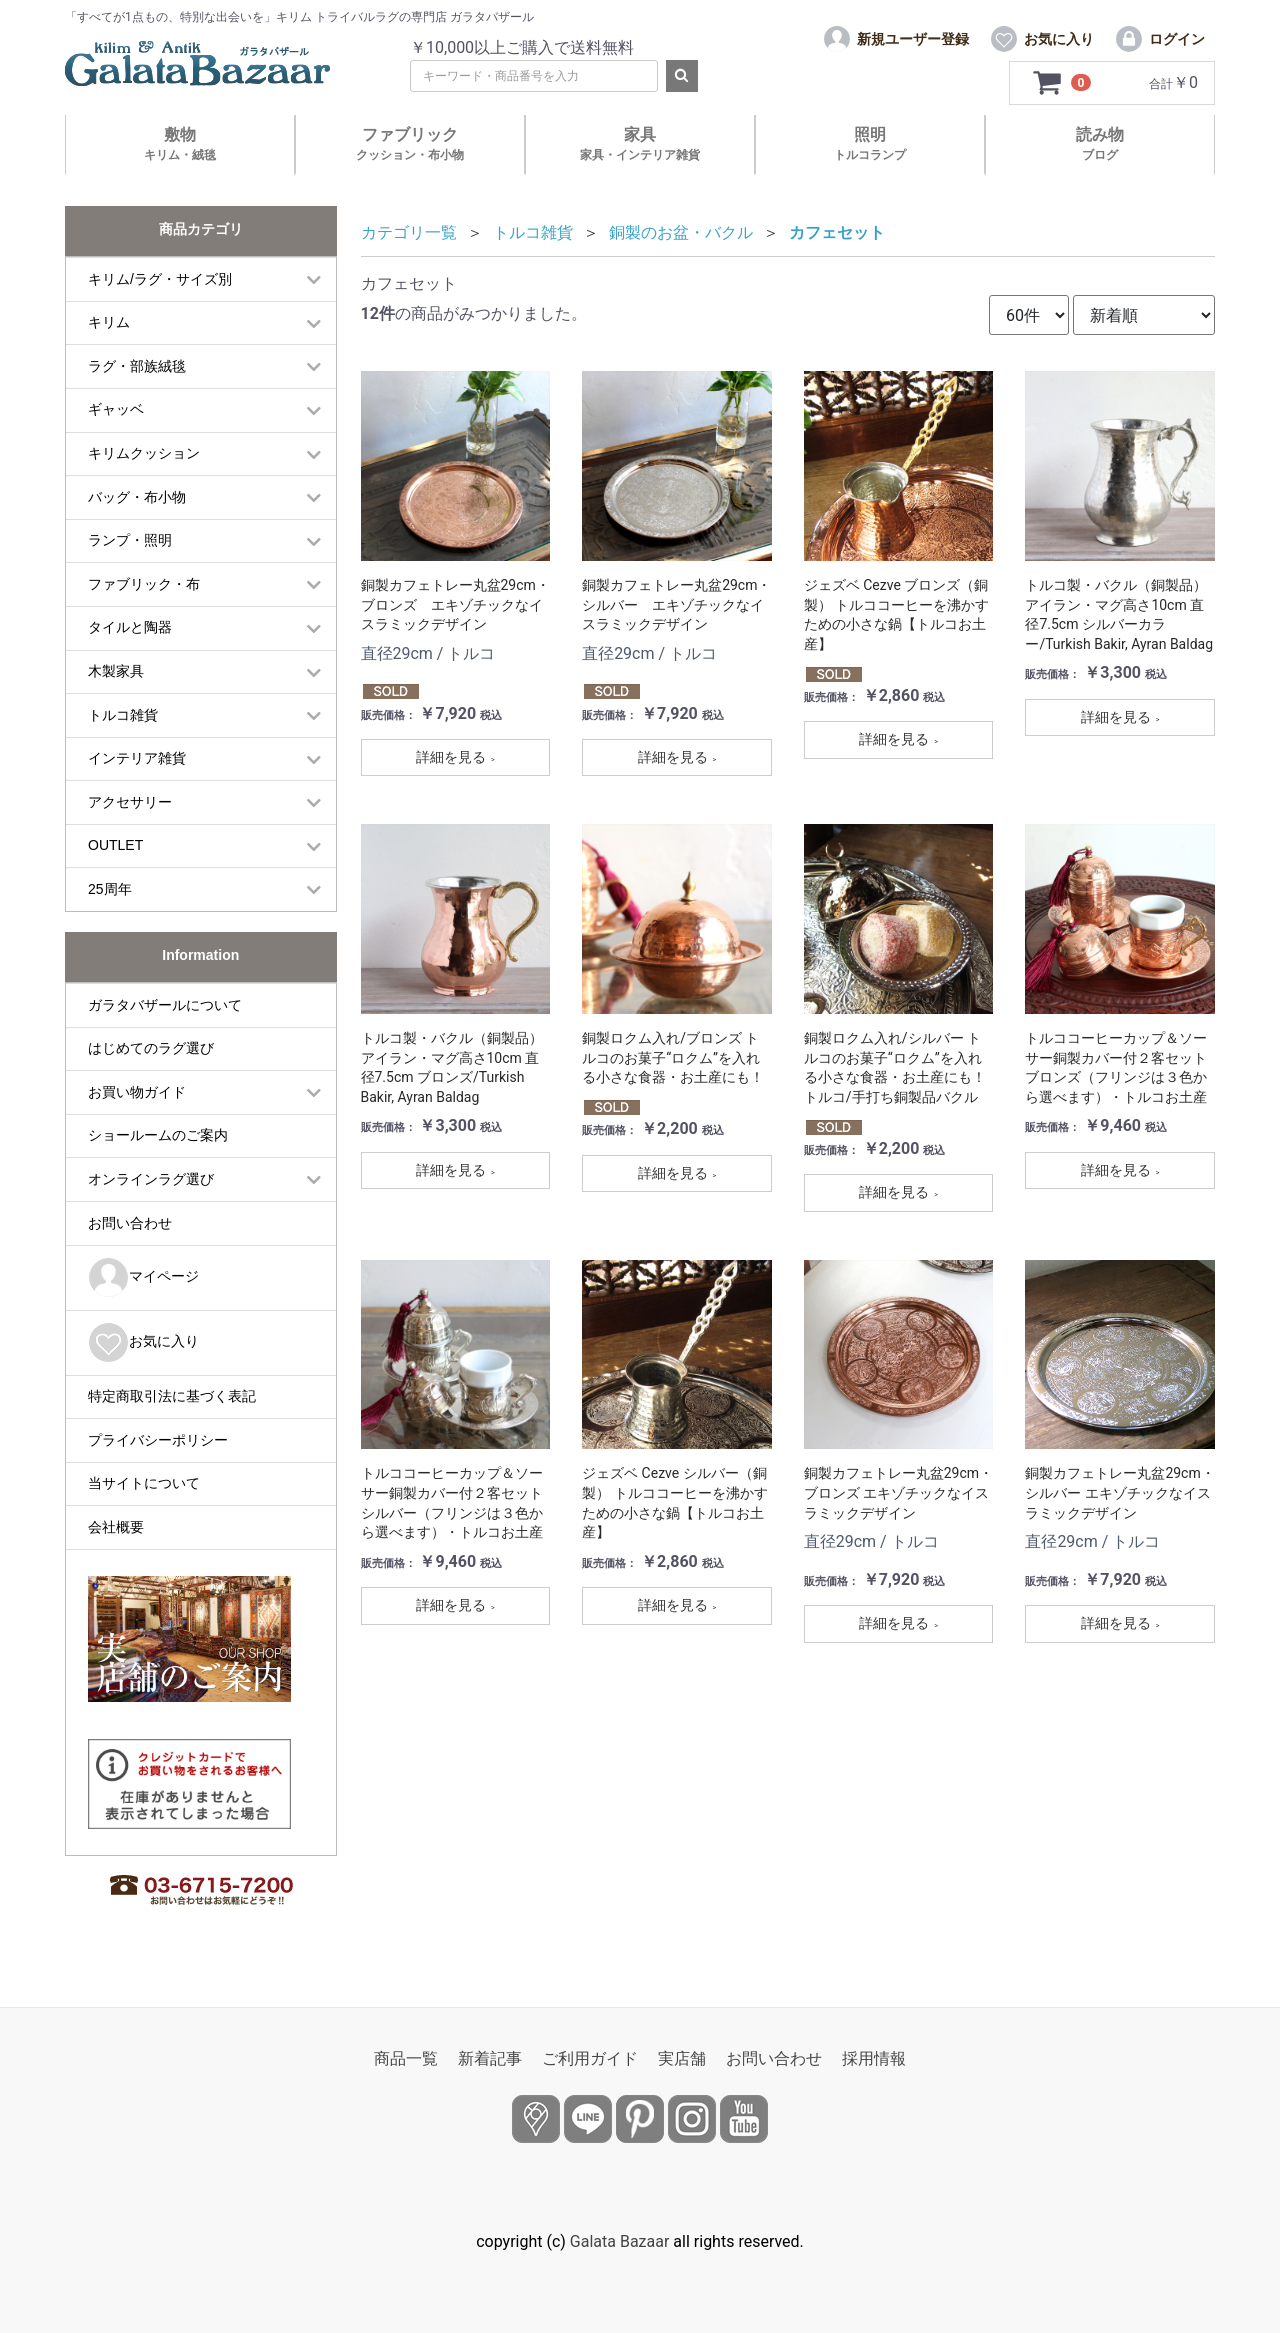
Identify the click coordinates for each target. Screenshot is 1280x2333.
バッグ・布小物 (137, 497)
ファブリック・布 (144, 584)
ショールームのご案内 (158, 1135)
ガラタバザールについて (165, 1005)
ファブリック (410, 143)
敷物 (180, 143)
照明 (870, 143)
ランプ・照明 (130, 540)
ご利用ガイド (590, 2058)
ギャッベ (116, 409)
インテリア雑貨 (137, 758)
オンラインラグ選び (151, 1179)
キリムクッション (144, 453)
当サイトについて (144, 1483)
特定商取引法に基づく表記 (172, 1396)
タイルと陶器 (130, 627)
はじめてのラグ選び (151, 1048)
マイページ (143, 1277)
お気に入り (143, 1342)
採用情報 (874, 2058)
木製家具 (116, 671)
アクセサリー (130, 802)
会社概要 (116, 1527)
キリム (109, 322)
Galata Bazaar (620, 2241)
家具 (640, 143)
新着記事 (490, 2058)
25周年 (110, 889)
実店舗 (682, 2058)
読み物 (1100, 143)
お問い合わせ (130, 1223)
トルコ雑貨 (123, 715)
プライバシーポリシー (158, 1440)
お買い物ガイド (137, 1092)
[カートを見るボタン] (1062, 83)
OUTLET (115, 845)
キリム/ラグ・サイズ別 (160, 279)
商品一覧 (406, 2058)
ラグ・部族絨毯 (137, 366)
